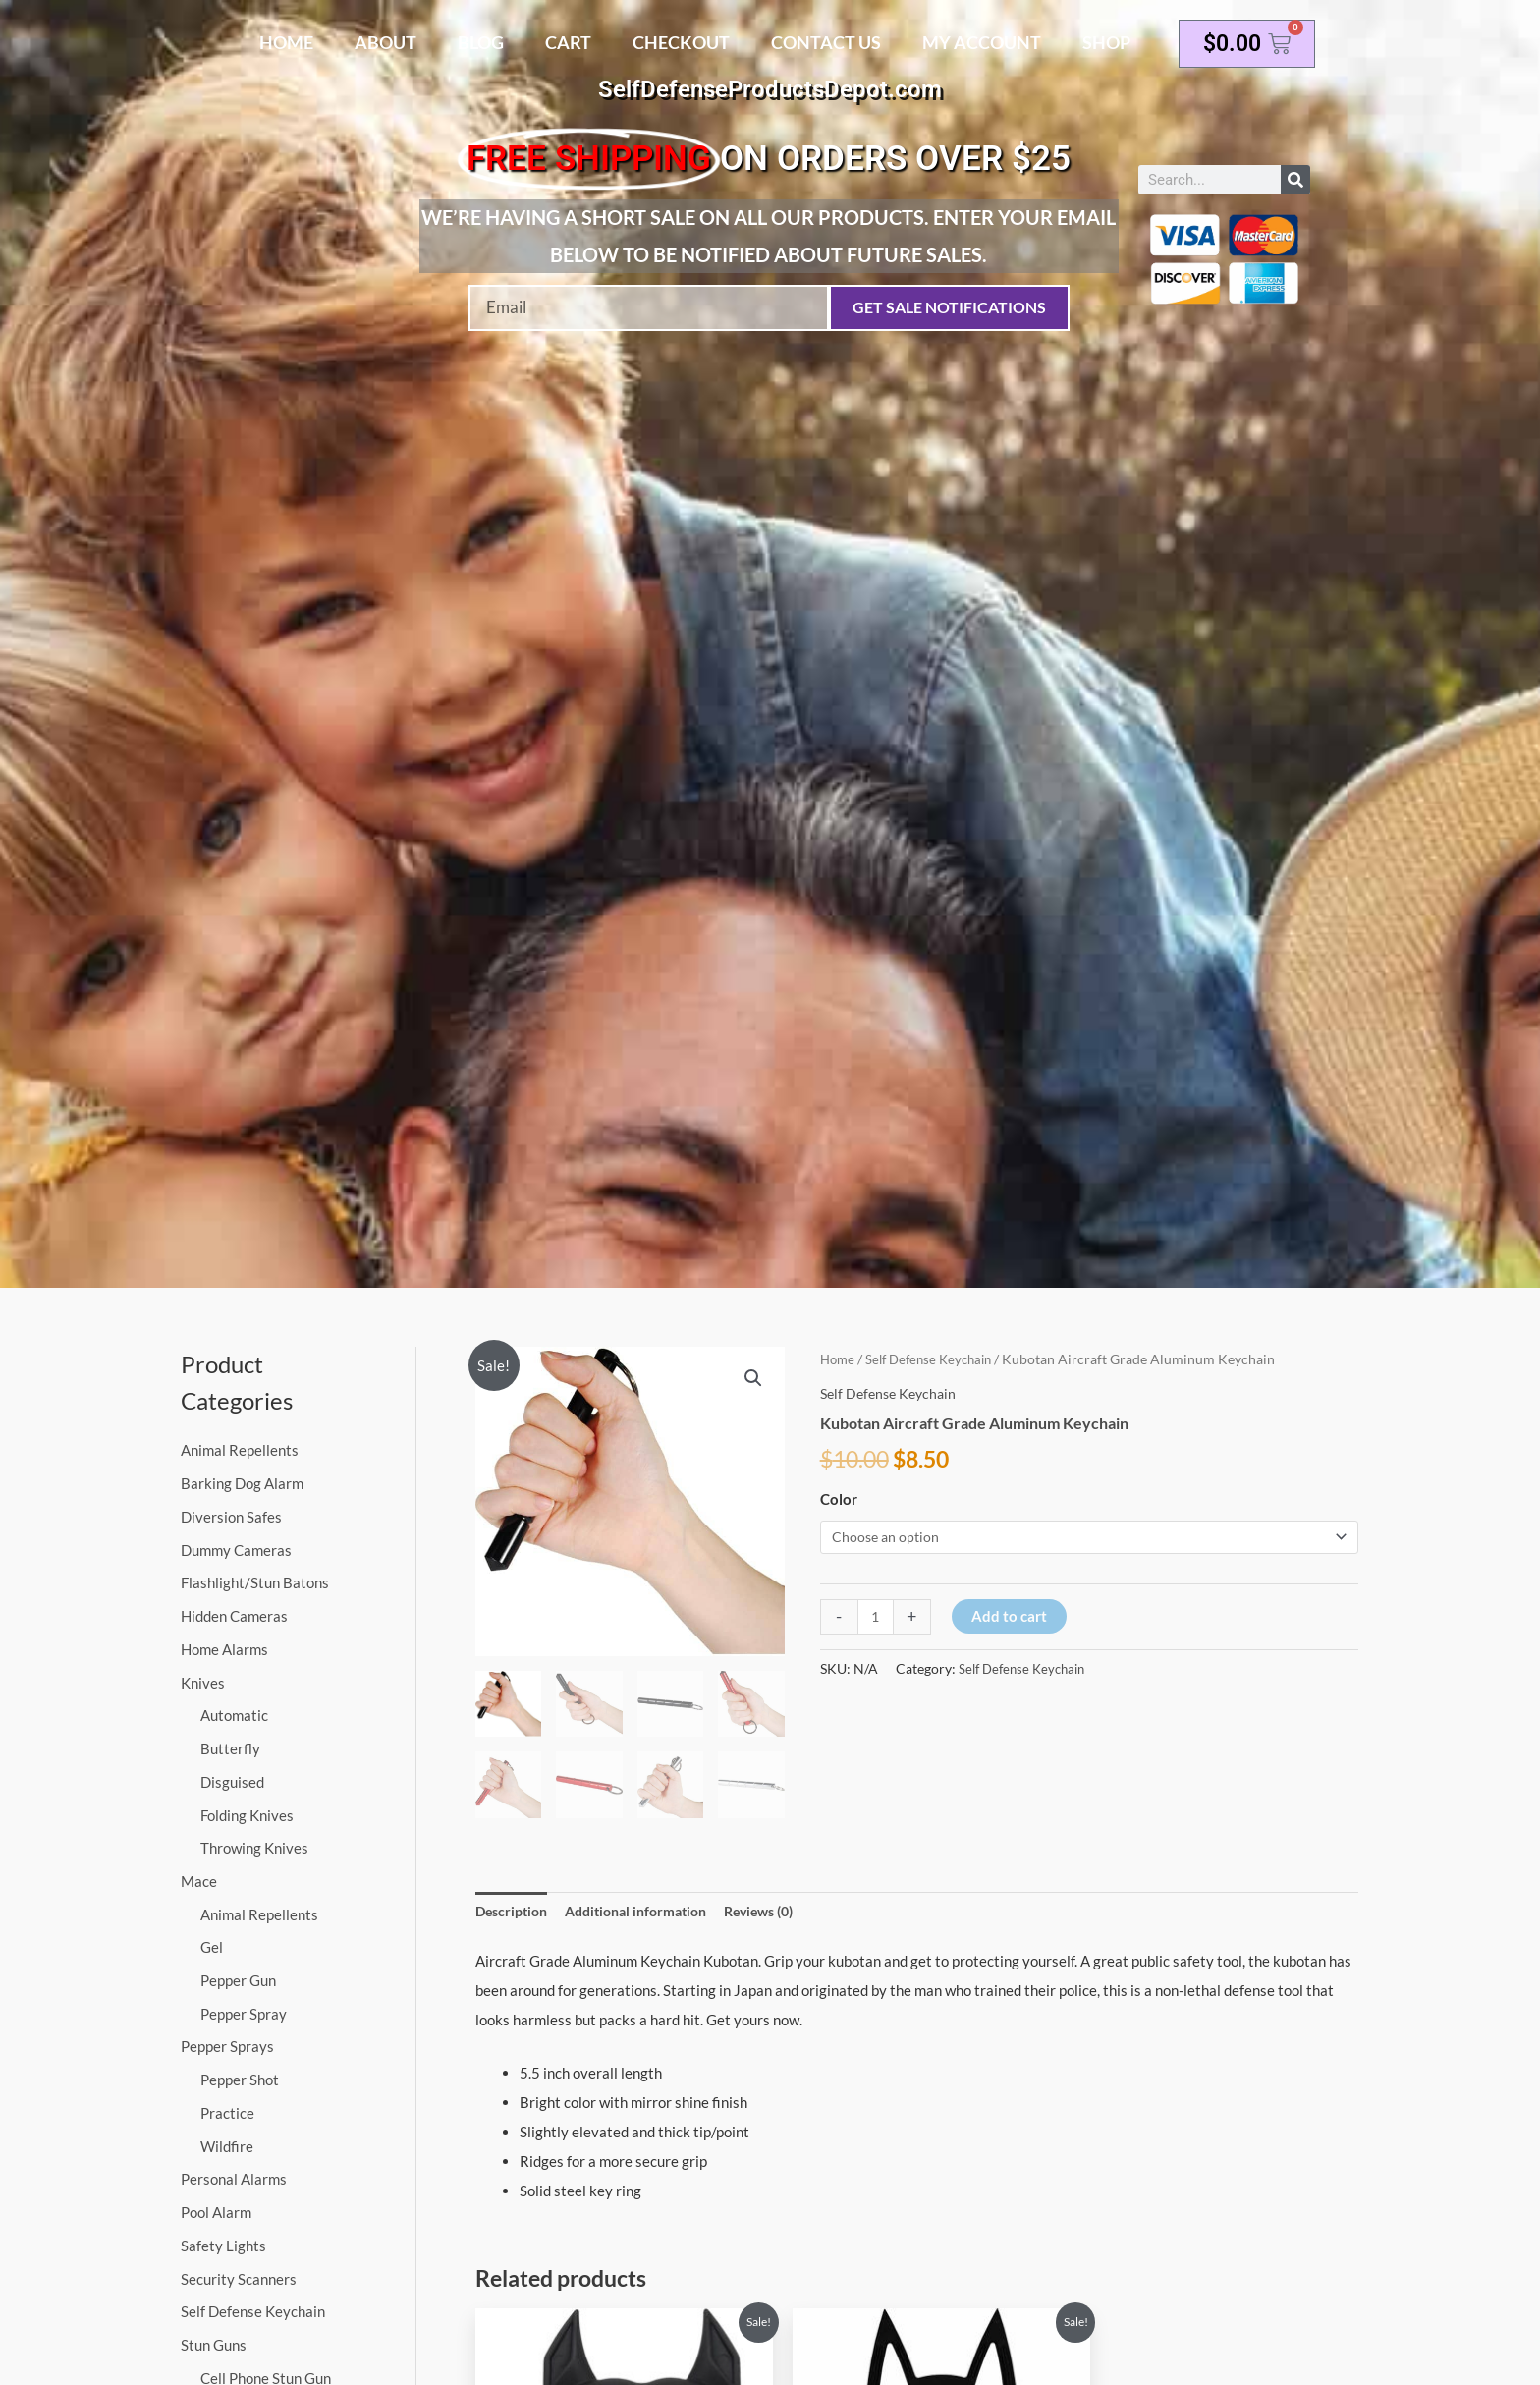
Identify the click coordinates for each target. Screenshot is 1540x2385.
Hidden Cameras (234, 1616)
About (385, 42)
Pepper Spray (243, 2014)
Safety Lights (223, 2245)
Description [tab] (514, 1911)
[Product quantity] (876, 1618)
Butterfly (230, 1748)
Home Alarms (224, 1649)
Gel (211, 1948)
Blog (481, 42)
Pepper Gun (238, 1980)
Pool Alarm (216, 2213)
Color (838, 1499)
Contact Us (826, 42)
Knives (203, 1683)
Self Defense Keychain (253, 2312)
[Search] (1295, 179)
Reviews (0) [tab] (782, 1911)
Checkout (681, 42)
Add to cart (1011, 1617)
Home (286, 42)
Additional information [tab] (648, 1911)
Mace (199, 1881)
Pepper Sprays (227, 2047)
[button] (752, 1379)
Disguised (232, 1782)
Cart (568, 42)
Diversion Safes (231, 1516)
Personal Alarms (234, 2180)
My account (981, 42)
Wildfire (226, 2146)
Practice (227, 2113)
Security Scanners (239, 2279)
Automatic (234, 1715)
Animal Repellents (240, 1450)
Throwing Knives (254, 1848)
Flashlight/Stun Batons (255, 1582)
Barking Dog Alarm (242, 1483)
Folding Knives (247, 1815)
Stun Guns (214, 2346)
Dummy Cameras (236, 1550)
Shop (1106, 42)
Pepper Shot (239, 2080)
